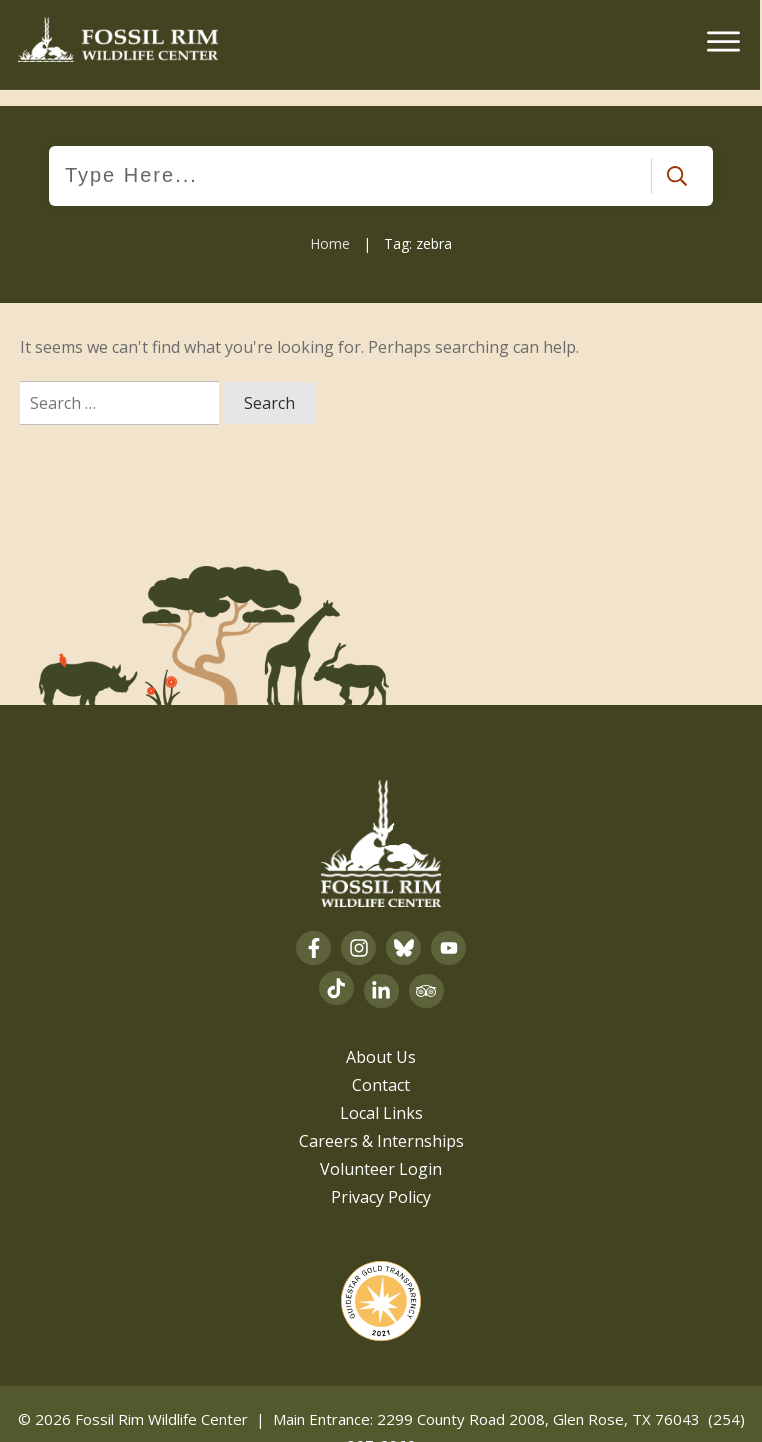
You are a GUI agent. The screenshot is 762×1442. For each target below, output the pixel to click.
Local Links (381, 1096)
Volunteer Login (381, 1152)
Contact (381, 1068)
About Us (381, 1040)
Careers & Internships (381, 1124)
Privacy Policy (381, 1180)
